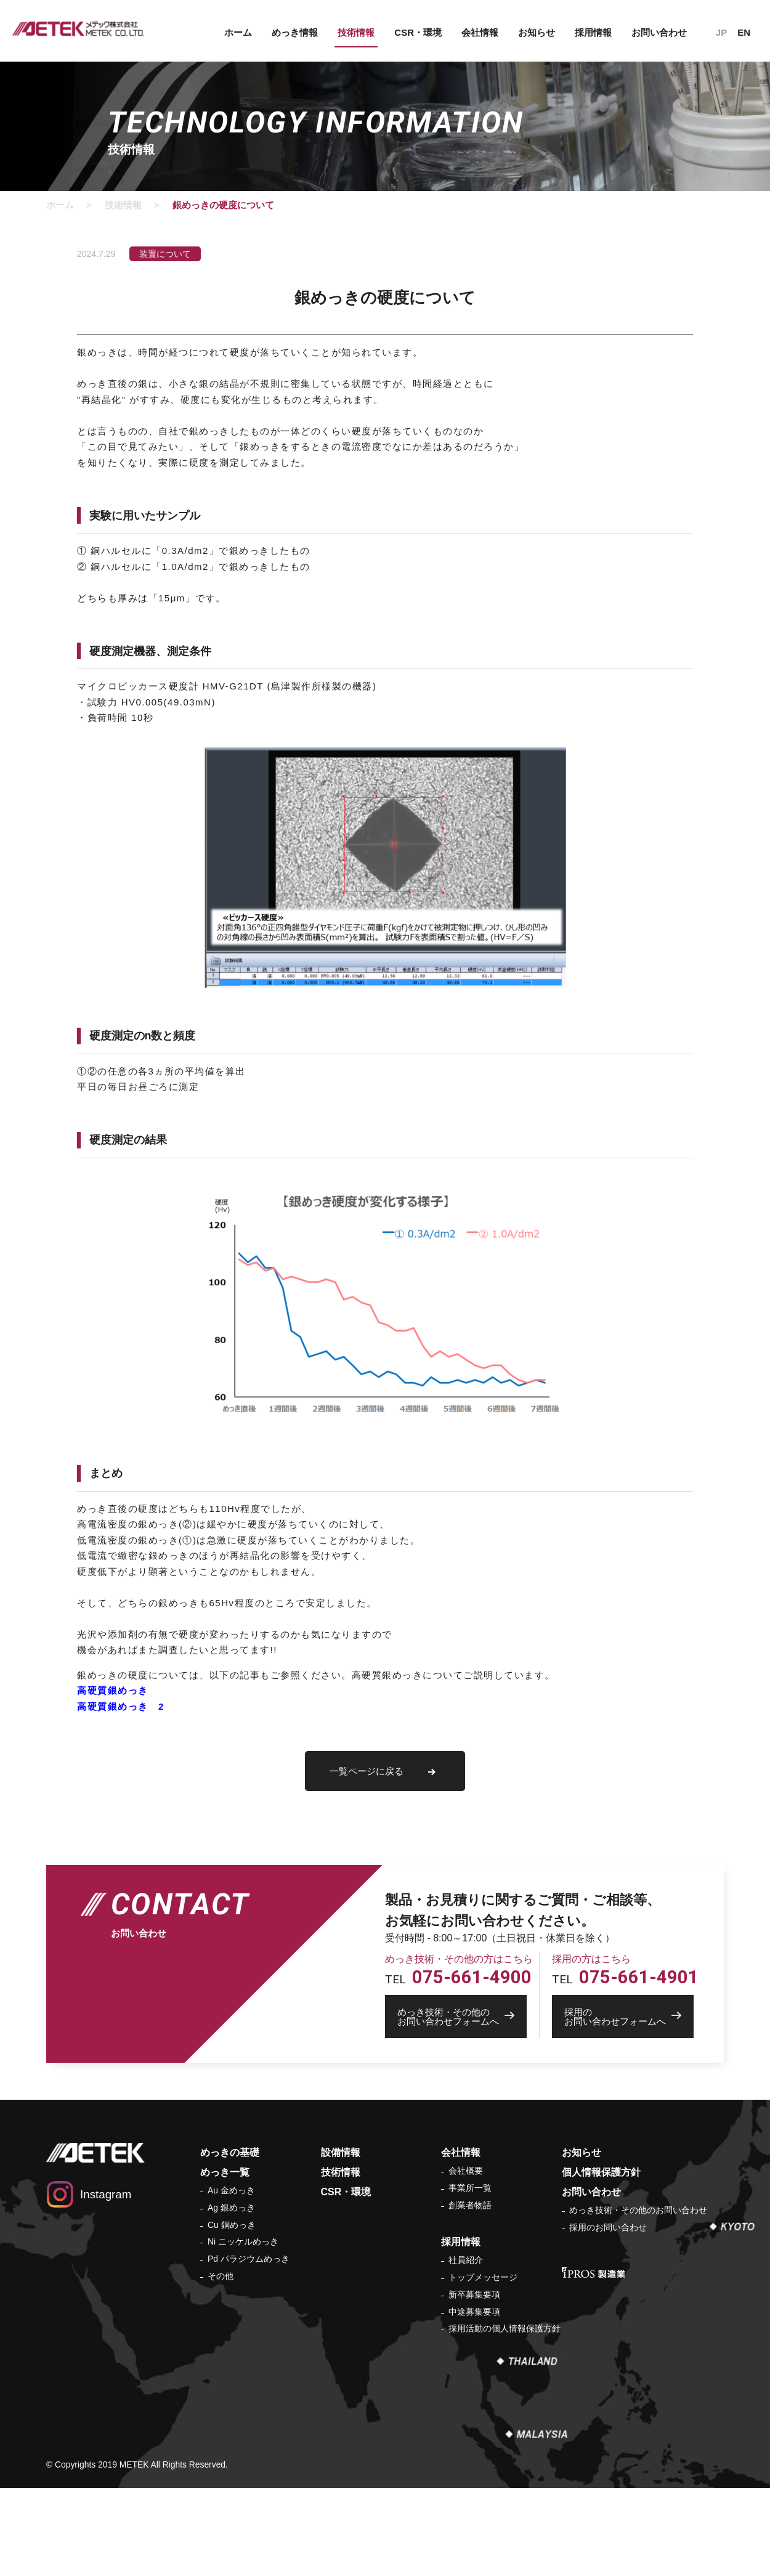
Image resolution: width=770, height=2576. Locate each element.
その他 (220, 2276)
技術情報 (356, 32)
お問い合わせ (659, 32)
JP (721, 32)
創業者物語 (470, 2205)
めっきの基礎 (229, 2152)
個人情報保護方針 (601, 2172)
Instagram (105, 2194)
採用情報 (593, 32)
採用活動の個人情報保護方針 (504, 2328)
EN (743, 32)
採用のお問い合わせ (608, 2227)
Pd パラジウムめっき (249, 2259)
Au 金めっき (231, 2190)
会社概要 (465, 2171)
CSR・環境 (418, 32)
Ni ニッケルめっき (243, 2241)
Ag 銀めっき (231, 2207)
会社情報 (479, 32)
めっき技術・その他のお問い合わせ (638, 2210)
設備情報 (340, 2152)
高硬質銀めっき (112, 1690)
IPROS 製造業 (593, 2272)
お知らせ (536, 32)
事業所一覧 (470, 2188)
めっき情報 (295, 32)
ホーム (238, 32)
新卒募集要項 (474, 2294)
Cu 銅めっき (232, 2225)
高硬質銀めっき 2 (120, 1706)
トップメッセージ (482, 2277)
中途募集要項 (474, 2312)
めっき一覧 (224, 2172)
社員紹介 (465, 2260)
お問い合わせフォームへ (462, 2016)
